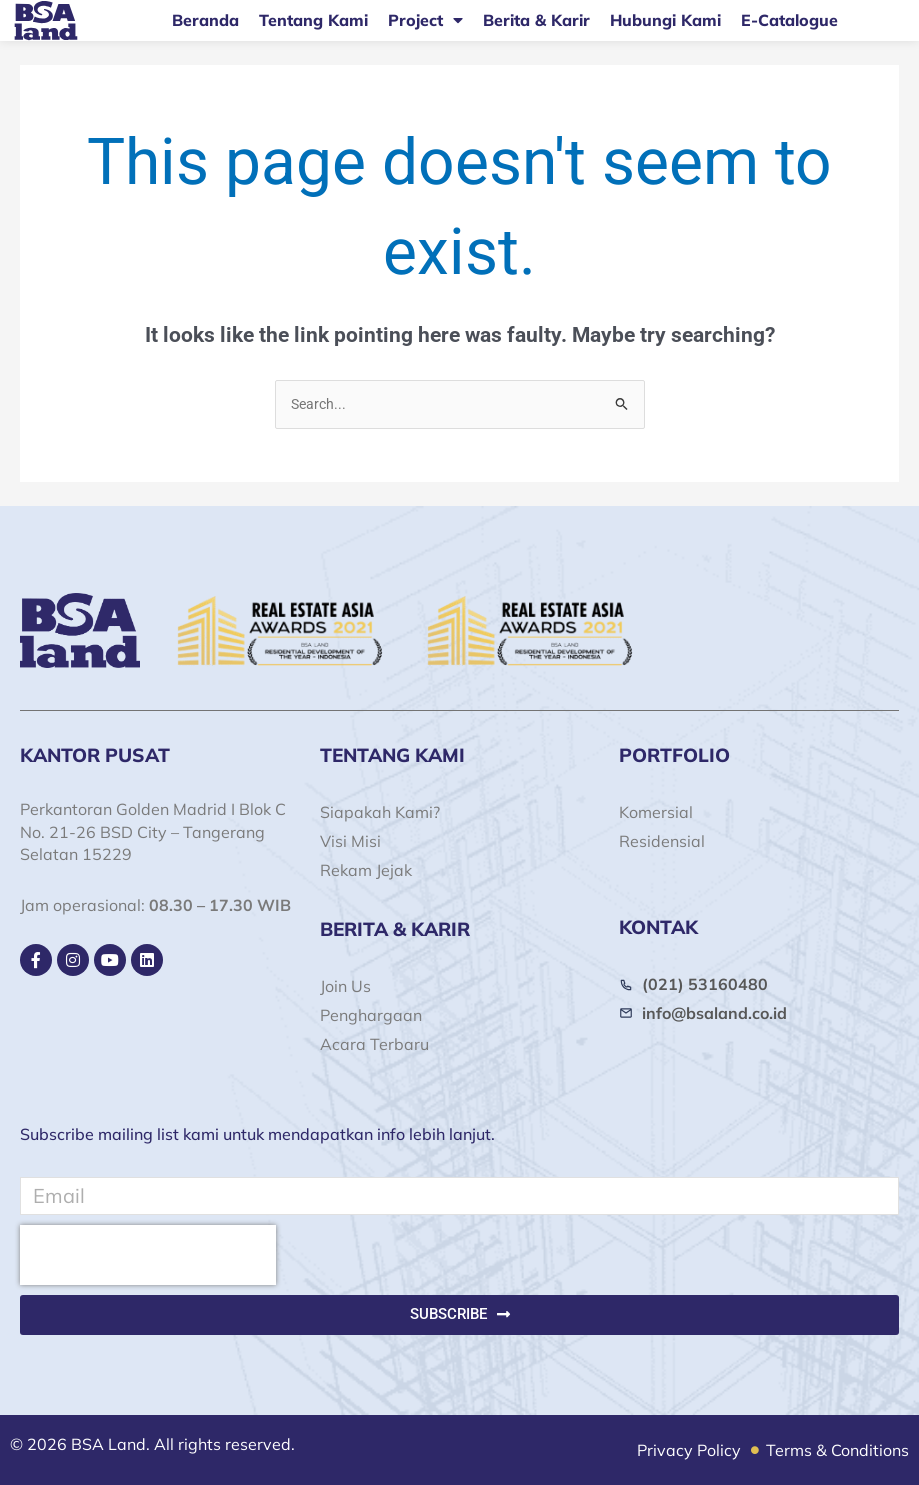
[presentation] (148, 1255)
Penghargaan (371, 1015)
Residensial (662, 841)
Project (425, 20)
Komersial (656, 812)
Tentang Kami (313, 20)
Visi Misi (350, 841)
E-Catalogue (789, 20)
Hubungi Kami (665, 20)
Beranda (205, 20)
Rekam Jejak (366, 870)
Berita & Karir (536, 20)
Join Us (345, 986)
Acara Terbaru (374, 1044)
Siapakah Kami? (380, 812)
